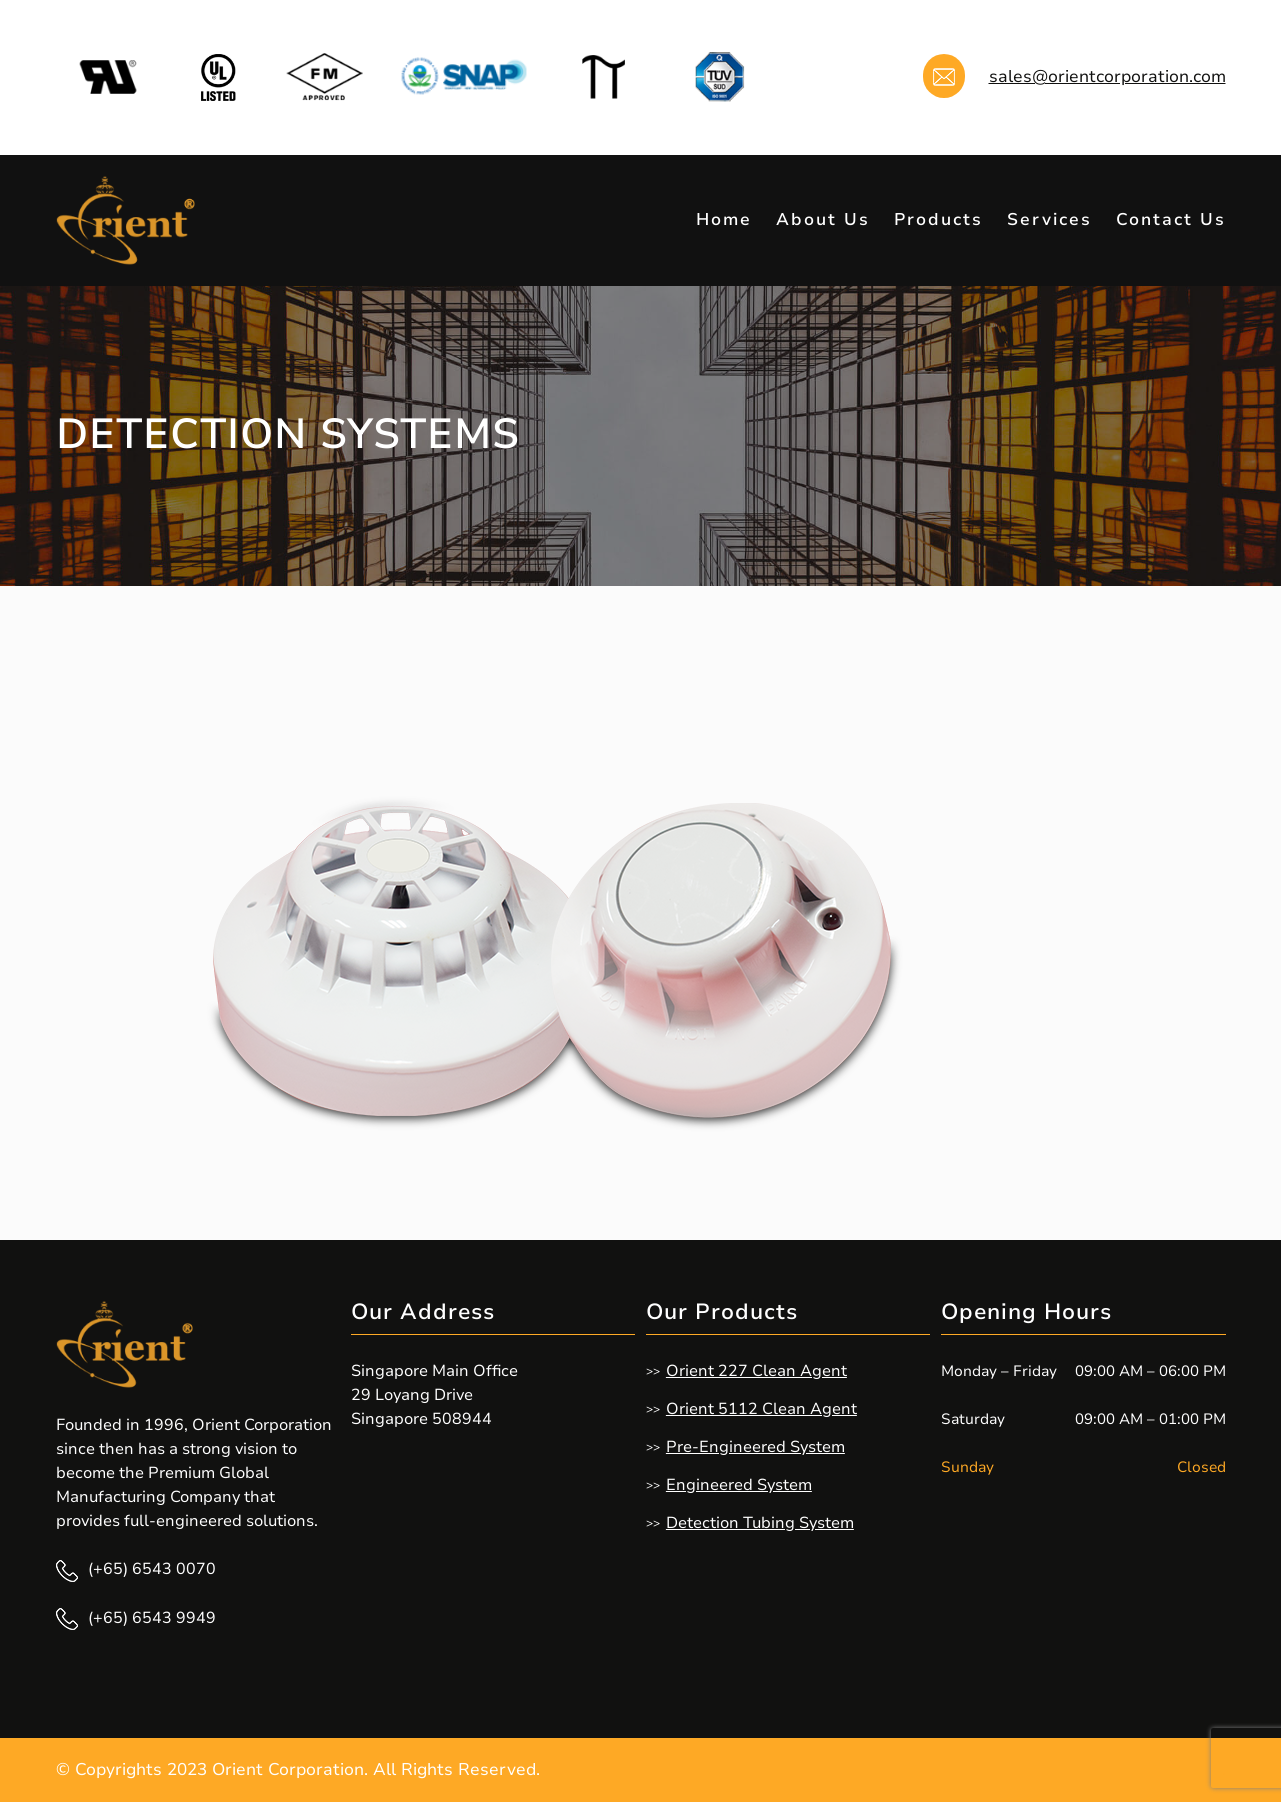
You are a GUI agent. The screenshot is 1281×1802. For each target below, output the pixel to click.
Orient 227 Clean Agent (756, 1371)
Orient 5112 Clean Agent (761, 1409)
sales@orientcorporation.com (1107, 76)
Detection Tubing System (760, 1523)
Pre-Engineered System (755, 1447)
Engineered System (739, 1485)
